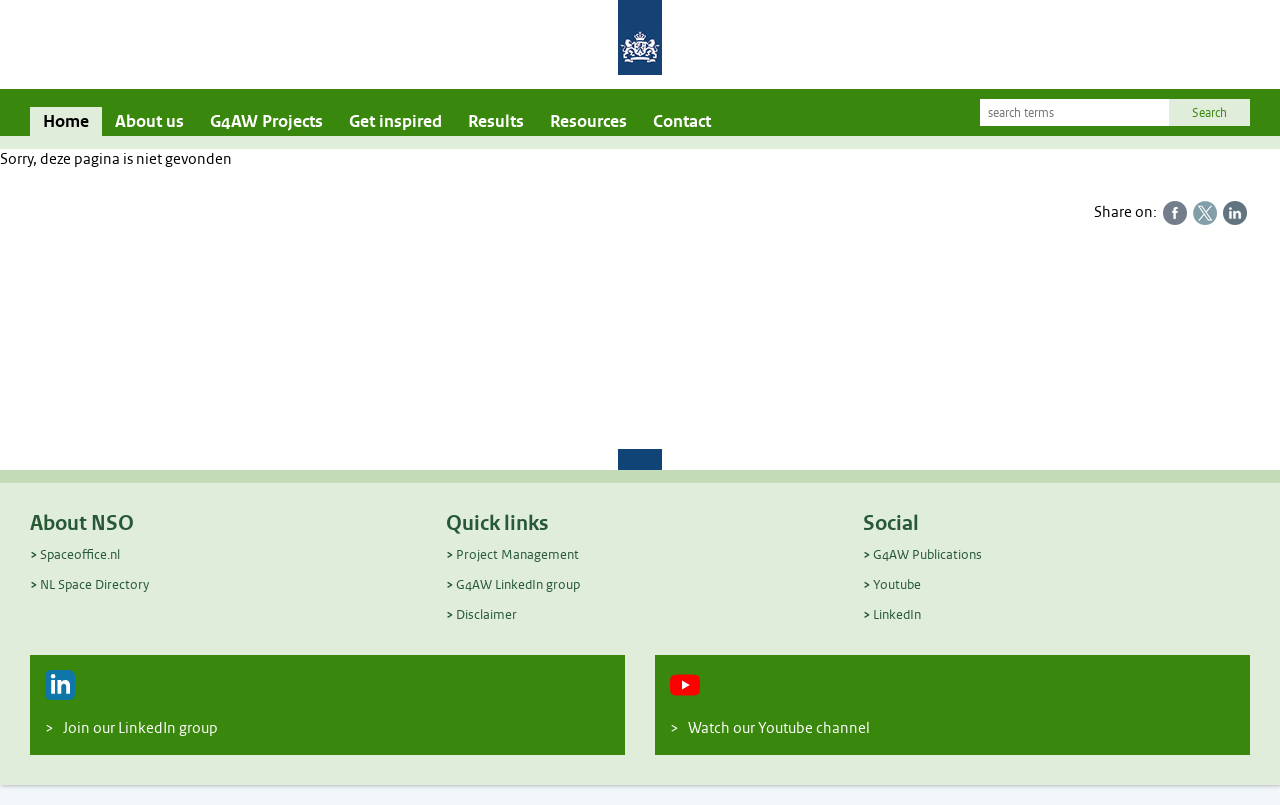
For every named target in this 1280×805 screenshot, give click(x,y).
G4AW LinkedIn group (518, 584)
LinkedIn (897, 614)
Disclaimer (486, 614)
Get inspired (395, 121)
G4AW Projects (266, 121)
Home (66, 121)
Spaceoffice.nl (80, 554)
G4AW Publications (927, 554)
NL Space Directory (94, 584)
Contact (682, 121)
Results (496, 121)
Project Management (517, 554)
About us (149, 121)
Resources (588, 121)
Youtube (897, 584)
